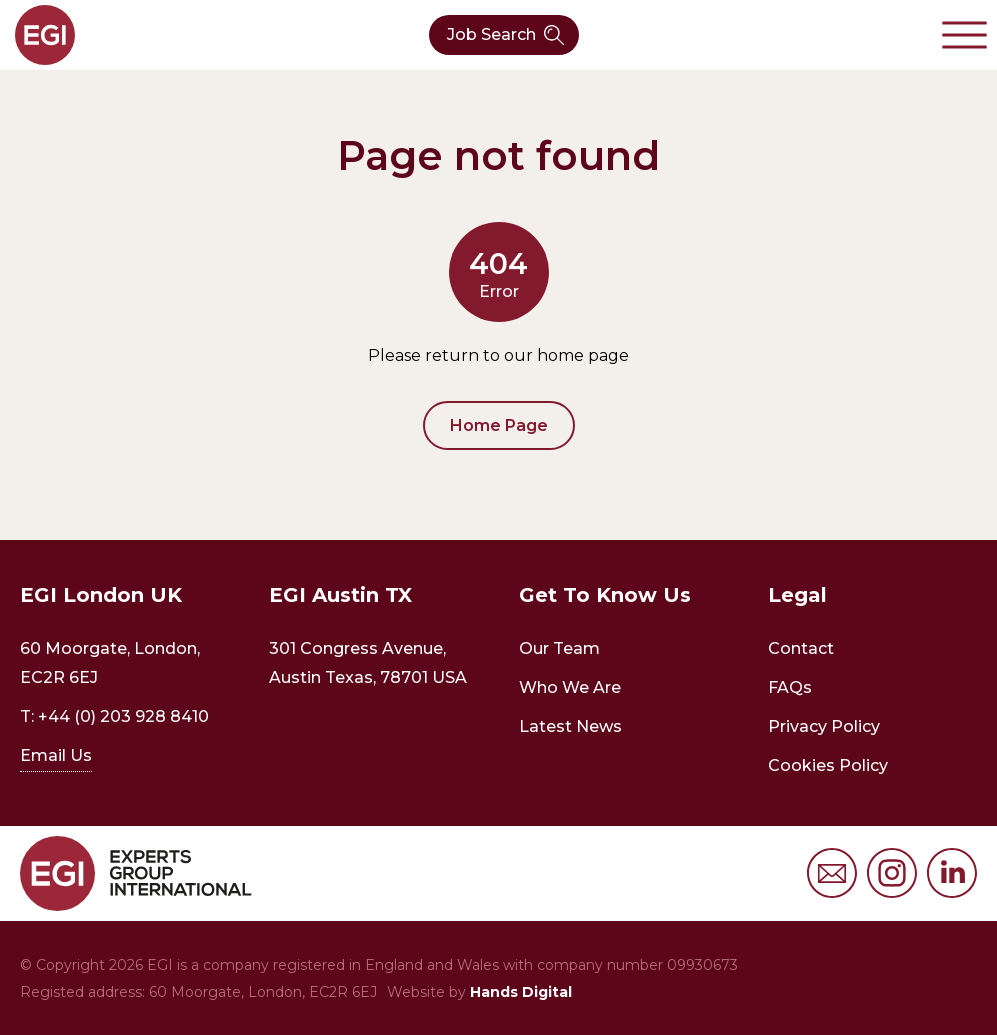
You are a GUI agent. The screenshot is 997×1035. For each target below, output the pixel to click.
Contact (801, 648)
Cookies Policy (828, 765)
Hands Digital (521, 992)
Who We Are (570, 687)
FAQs (790, 687)
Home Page (499, 425)
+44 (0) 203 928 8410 (123, 716)
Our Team (559, 648)
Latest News (570, 726)
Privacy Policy (824, 726)
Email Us (56, 755)
